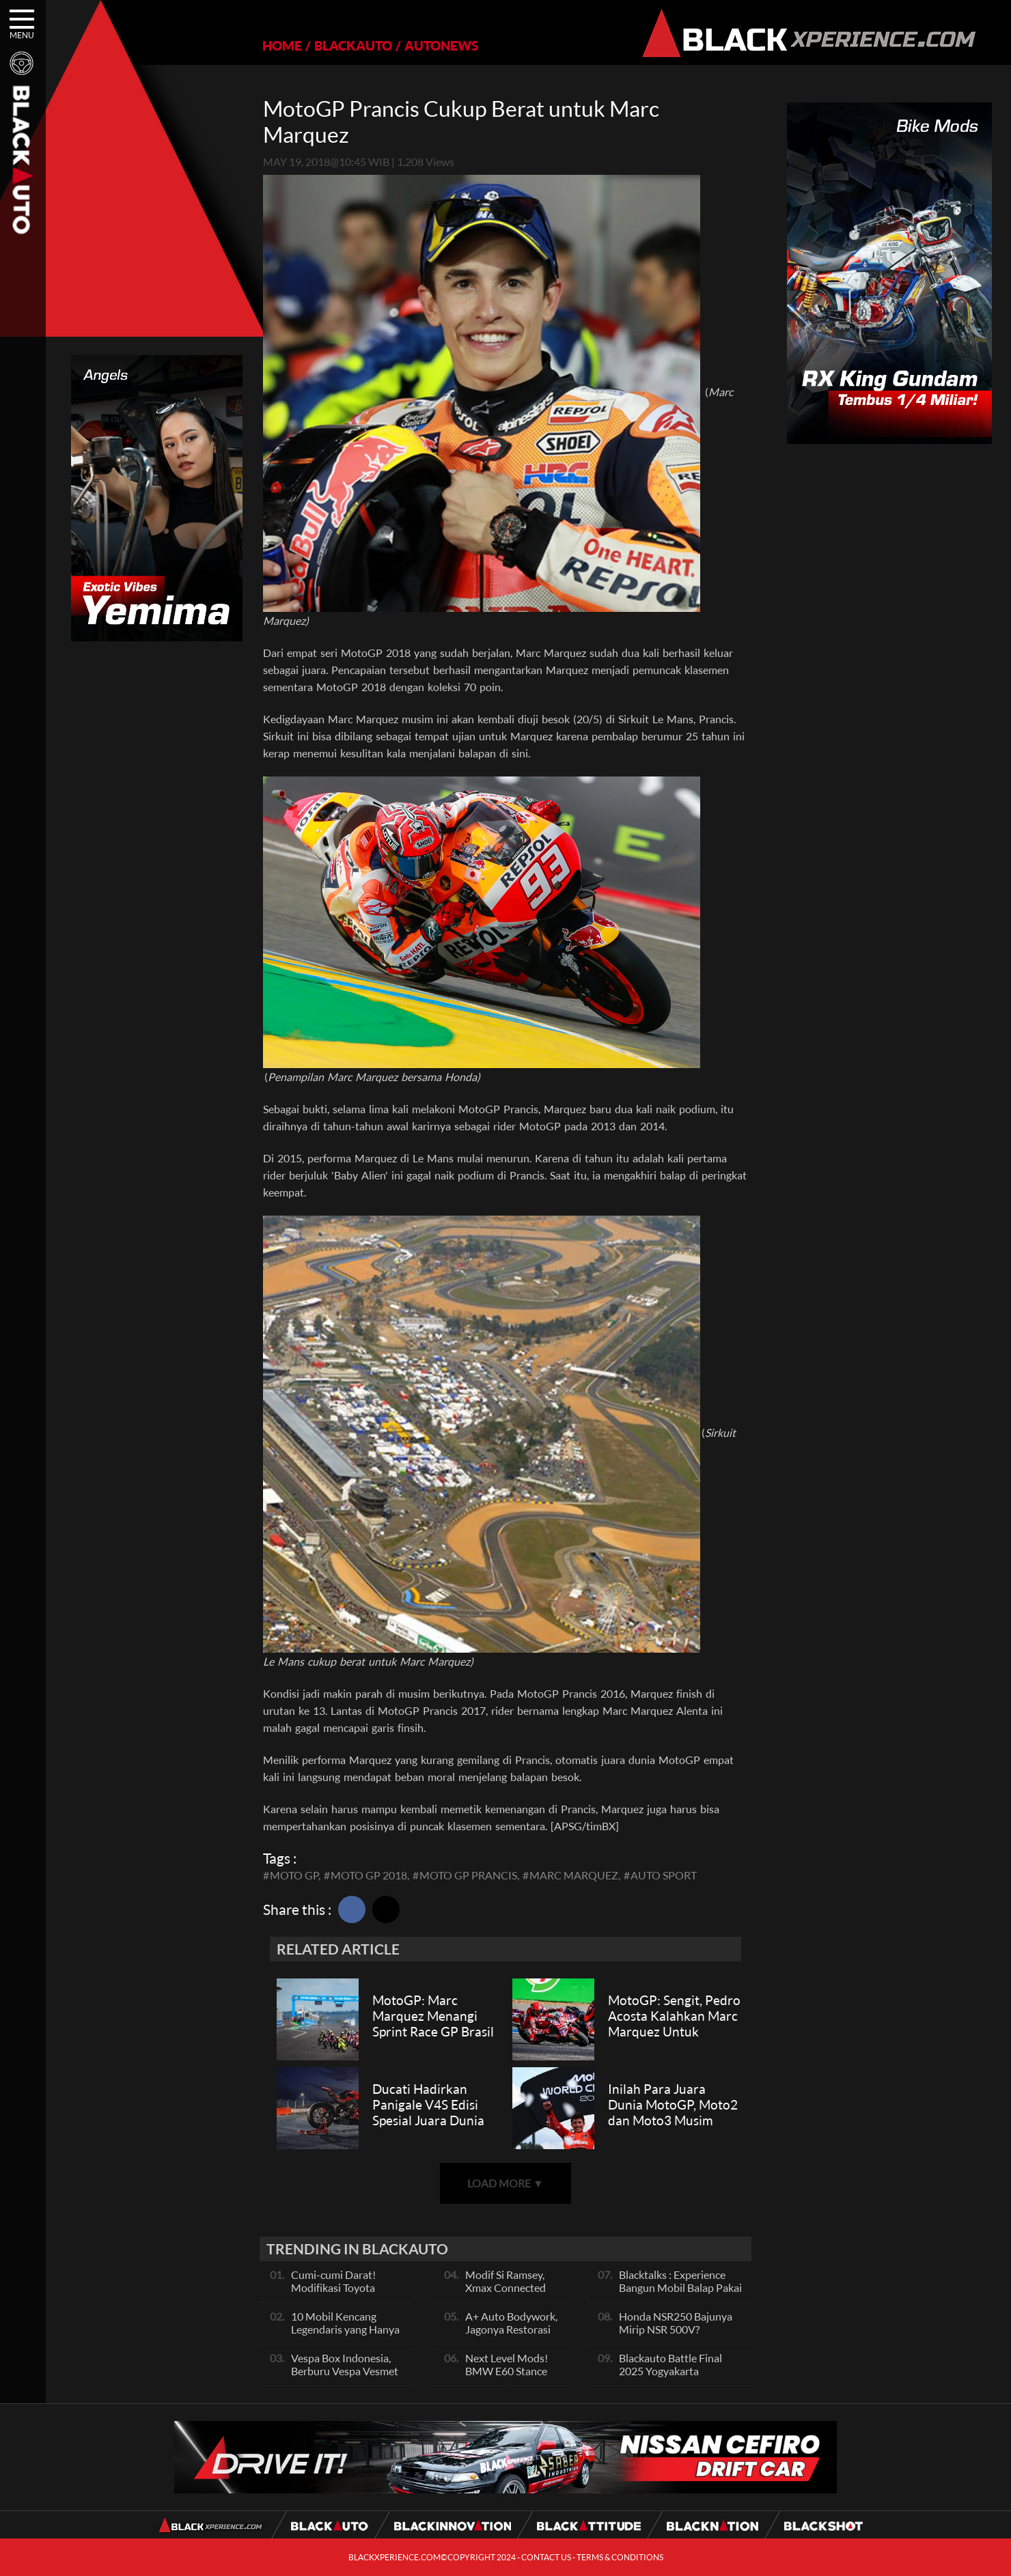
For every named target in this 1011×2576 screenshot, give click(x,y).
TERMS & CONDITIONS (620, 2557)
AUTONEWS (441, 45)
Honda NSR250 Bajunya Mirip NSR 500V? (675, 2323)
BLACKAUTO (353, 45)
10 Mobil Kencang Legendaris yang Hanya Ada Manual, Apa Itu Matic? (345, 2336)
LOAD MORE (505, 2182)
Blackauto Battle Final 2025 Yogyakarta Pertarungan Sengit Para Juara (676, 2377)
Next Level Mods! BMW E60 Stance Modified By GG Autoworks (506, 2377)
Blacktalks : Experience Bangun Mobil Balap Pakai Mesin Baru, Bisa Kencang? (681, 2287)
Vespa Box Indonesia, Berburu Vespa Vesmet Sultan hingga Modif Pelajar (344, 2377)
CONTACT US (546, 2557)
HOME (282, 45)
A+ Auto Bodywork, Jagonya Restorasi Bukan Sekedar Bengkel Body (511, 2336)
